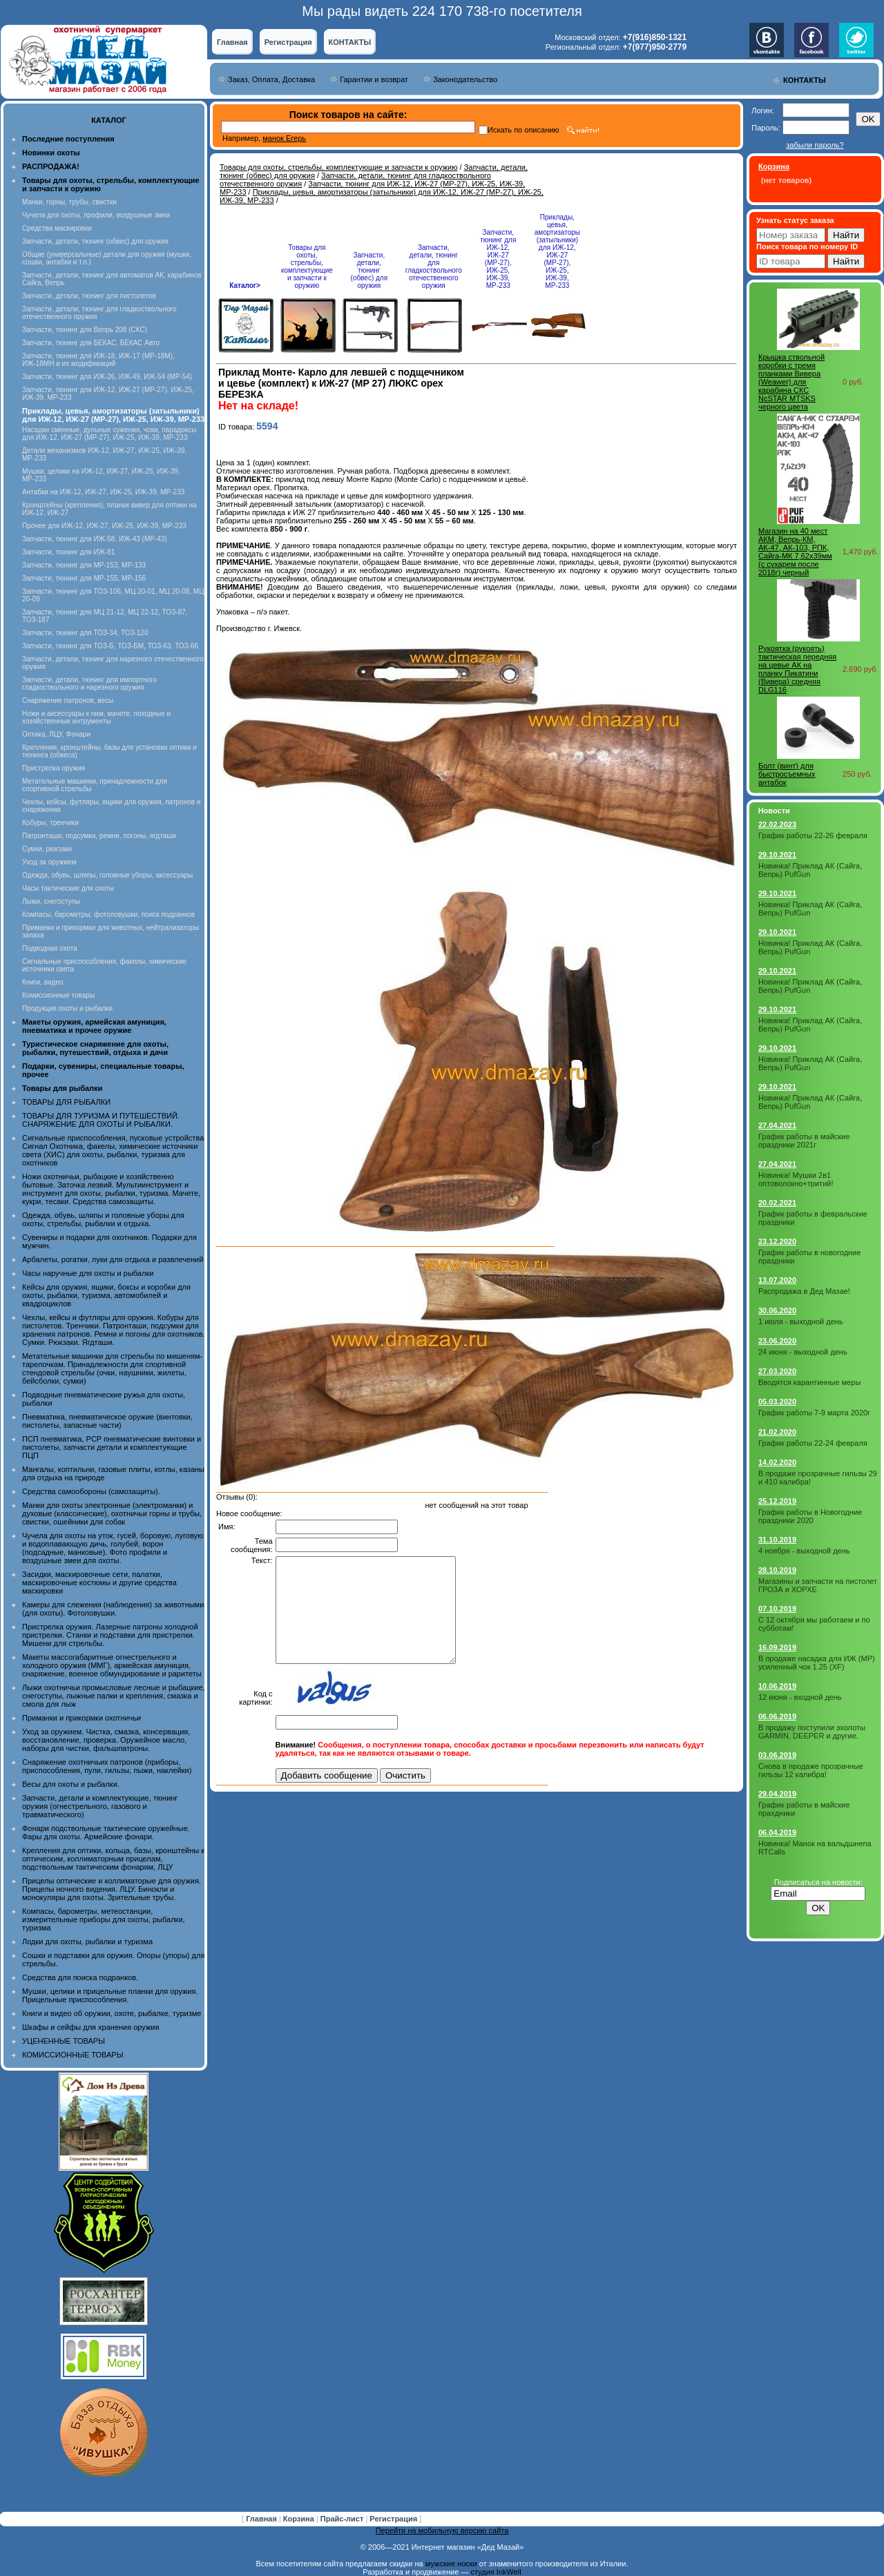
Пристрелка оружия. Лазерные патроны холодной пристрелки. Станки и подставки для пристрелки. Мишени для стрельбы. (110, 1635)
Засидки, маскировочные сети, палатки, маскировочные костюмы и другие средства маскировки (99, 1582)
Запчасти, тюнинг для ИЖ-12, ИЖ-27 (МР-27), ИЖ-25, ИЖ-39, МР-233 (498, 259)
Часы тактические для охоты (68, 888)
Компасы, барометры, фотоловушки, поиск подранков (108, 914)
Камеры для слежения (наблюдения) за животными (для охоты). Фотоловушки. (113, 1608)
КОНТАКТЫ (350, 42)
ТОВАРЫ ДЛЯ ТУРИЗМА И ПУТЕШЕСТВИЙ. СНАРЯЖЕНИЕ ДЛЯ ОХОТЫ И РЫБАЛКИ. (101, 1120)
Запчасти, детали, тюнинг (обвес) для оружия (95, 241)
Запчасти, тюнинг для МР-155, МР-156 (84, 578)
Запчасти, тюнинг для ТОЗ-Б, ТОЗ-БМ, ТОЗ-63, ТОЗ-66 (110, 646)
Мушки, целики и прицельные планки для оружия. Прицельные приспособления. (110, 1995)
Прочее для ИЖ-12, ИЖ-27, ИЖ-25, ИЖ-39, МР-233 (104, 526)
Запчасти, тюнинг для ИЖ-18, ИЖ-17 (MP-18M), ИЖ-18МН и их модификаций (98, 359)
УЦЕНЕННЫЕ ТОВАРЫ (63, 2041)
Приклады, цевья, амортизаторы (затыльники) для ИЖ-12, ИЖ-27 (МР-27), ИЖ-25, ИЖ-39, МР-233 (557, 251)
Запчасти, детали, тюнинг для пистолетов (89, 296)
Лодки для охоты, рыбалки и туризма (87, 1941)
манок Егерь (284, 138)
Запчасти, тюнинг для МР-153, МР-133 (84, 565)
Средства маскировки (57, 228)
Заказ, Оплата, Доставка (271, 79)
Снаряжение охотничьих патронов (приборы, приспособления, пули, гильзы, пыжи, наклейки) (106, 1766)
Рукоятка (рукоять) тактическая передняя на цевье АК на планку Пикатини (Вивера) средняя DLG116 (797, 669)
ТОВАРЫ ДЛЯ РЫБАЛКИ (66, 1102)
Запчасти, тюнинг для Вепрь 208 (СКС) (84, 329)
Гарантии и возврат (374, 79)
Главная (232, 42)
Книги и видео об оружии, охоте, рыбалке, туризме (111, 2013)
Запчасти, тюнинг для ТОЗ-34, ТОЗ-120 (85, 633)
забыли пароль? (814, 145)
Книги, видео (43, 982)
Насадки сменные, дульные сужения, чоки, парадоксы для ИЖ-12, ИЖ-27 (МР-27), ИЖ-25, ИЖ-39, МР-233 (109, 433)
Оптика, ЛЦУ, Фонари (56, 734)
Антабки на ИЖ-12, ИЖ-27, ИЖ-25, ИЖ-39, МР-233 (103, 492)
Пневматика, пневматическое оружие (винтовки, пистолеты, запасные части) (107, 1421)
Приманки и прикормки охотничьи (81, 1718)
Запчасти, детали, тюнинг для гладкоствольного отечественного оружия (433, 266)
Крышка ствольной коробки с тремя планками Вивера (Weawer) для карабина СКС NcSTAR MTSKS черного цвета (791, 382)
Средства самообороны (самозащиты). (91, 1491)
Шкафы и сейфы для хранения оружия (90, 2027)
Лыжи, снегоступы (51, 901)
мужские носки (451, 2563)
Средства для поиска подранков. (80, 1977)
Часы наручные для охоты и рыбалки (87, 1273)
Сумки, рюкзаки (47, 849)
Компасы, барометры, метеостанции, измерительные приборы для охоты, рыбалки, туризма (103, 1919)
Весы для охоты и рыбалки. (70, 1784)
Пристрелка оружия (53, 768)
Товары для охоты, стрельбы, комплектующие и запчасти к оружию (339, 167)
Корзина (299, 2519)
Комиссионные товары (58, 995)
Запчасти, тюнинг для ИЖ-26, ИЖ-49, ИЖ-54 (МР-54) (107, 376)
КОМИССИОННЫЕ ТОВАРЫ (72, 2055)
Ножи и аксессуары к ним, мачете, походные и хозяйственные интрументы (96, 717)
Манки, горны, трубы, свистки (69, 202)
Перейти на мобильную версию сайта (442, 2530)
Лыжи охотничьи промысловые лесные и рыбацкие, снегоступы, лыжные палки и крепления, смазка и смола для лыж (113, 1695)
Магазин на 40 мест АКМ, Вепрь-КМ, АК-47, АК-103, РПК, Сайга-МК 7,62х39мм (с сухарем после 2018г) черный (795, 552)
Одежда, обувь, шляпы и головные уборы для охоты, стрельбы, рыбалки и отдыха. (103, 1219)
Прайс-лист (343, 2519)
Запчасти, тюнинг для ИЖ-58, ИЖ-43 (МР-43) (94, 539)
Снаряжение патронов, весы (67, 700)
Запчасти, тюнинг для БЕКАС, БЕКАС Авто (91, 343)
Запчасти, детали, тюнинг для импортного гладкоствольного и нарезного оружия (89, 683)
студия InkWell (495, 2572)
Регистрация (288, 42)
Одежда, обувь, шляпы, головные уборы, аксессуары (107, 875)
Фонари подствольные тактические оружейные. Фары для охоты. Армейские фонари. (106, 1832)
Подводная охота (49, 948)
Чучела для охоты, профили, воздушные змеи (96, 215)
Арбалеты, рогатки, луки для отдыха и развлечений (112, 1259)
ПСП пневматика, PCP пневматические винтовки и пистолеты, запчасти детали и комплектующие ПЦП (111, 1447)
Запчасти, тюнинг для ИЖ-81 (68, 552)
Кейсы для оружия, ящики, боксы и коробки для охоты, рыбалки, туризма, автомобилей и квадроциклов (106, 1295)
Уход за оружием (49, 862)
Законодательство (465, 79)
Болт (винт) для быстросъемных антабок (787, 774)
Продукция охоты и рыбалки (67, 1008)
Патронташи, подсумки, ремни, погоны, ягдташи (99, 836)
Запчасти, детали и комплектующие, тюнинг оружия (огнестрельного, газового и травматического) (99, 1806)
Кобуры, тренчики (50, 822)
